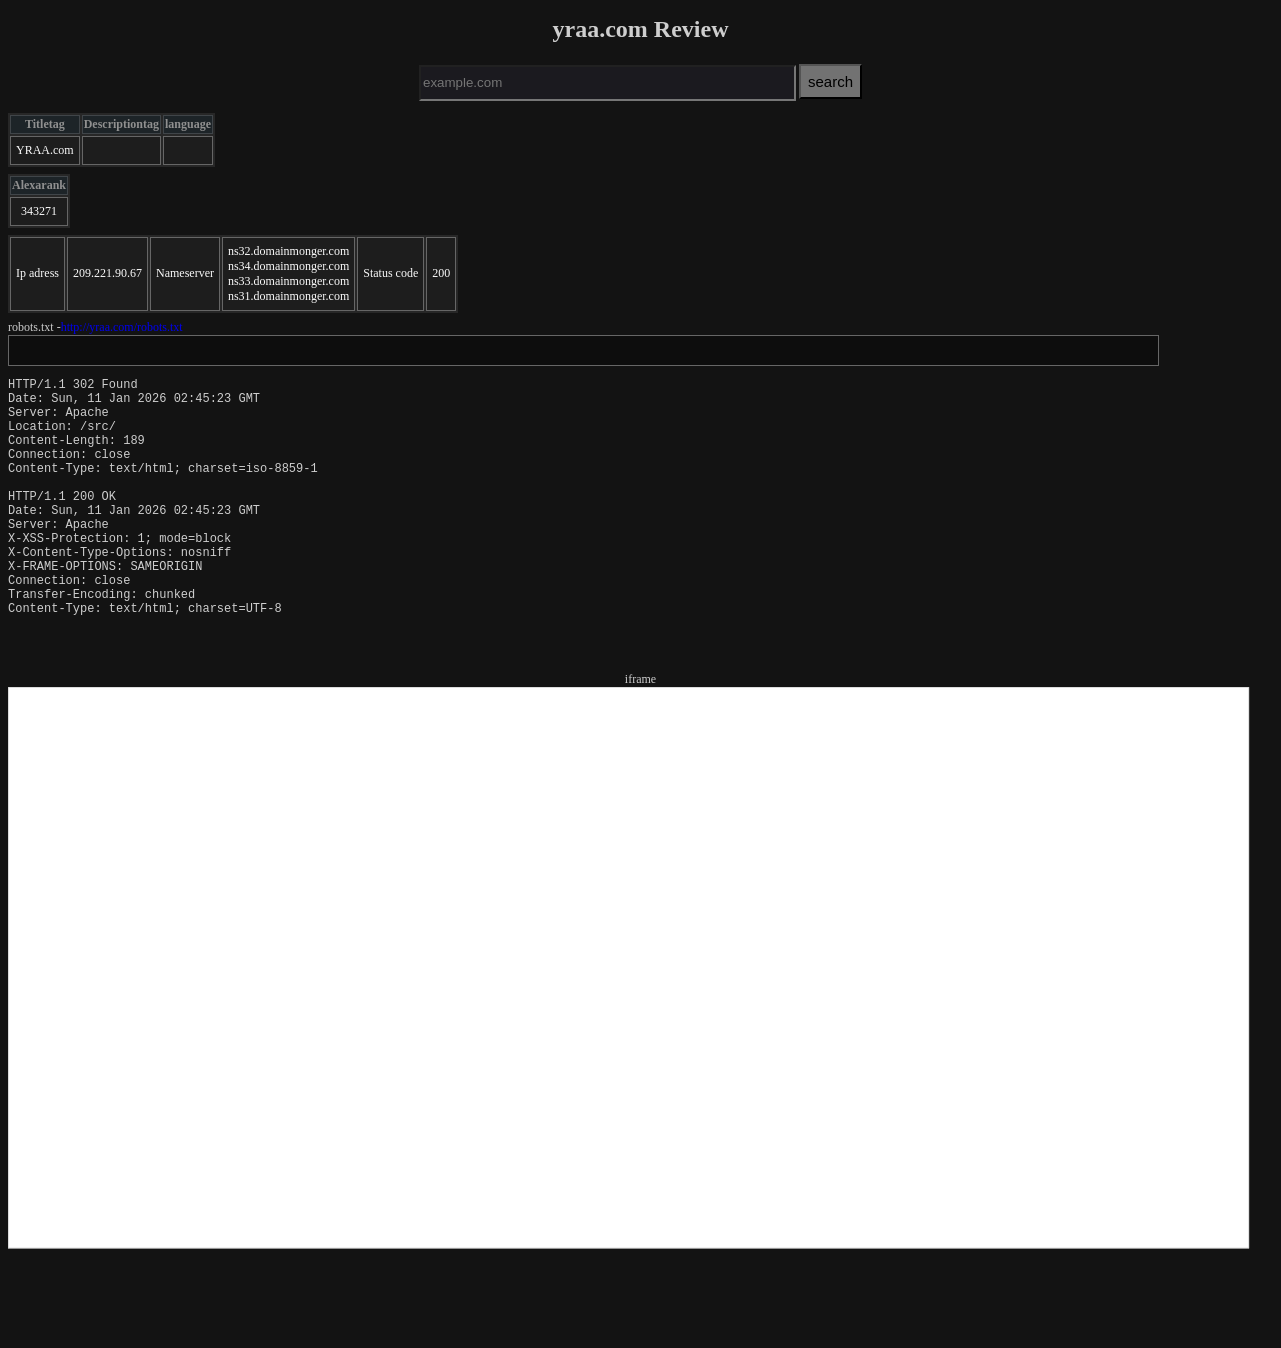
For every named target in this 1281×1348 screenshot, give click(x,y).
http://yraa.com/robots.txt (122, 327)
